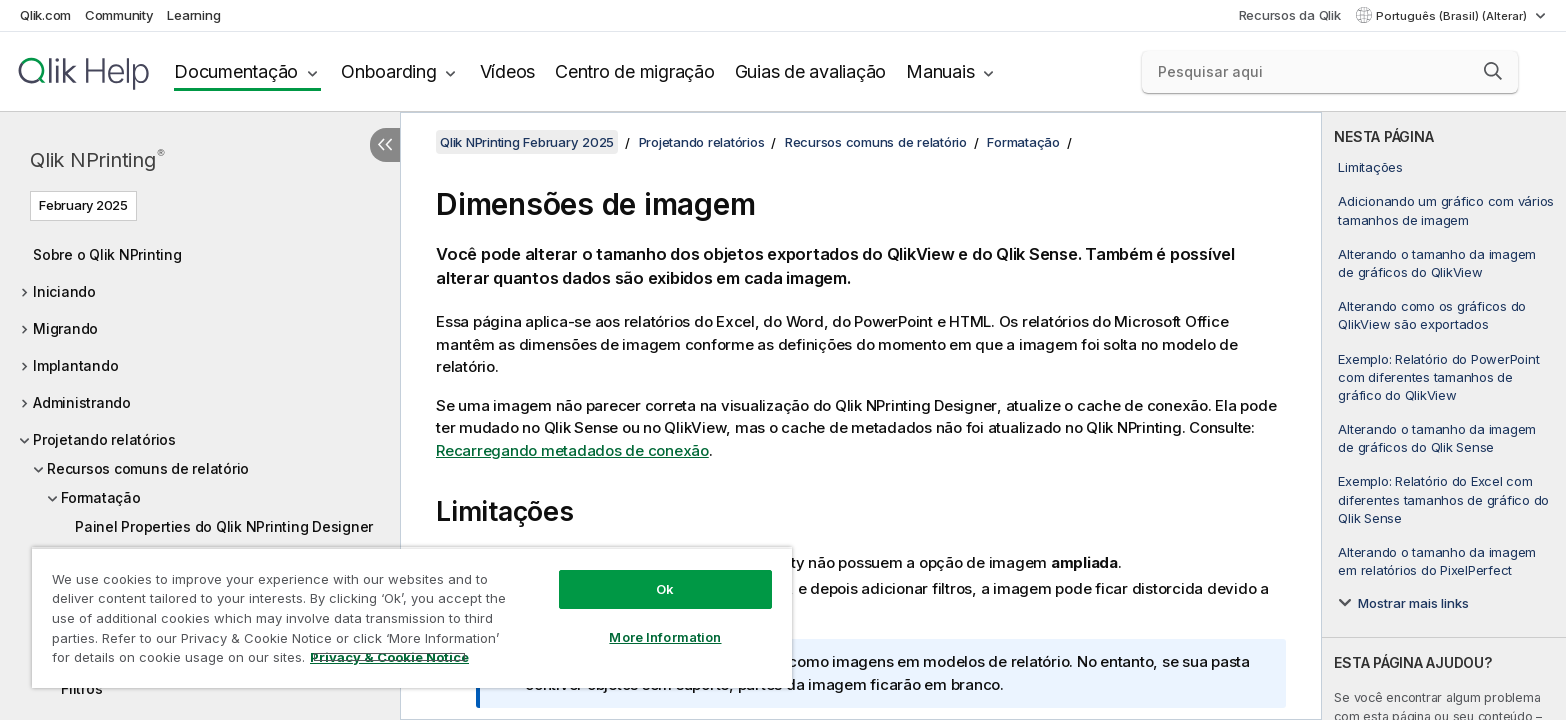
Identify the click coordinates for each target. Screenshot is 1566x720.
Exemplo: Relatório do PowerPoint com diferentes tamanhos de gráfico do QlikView (1438, 377)
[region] (412, 617)
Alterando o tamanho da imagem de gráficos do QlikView (1437, 263)
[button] (1493, 71)
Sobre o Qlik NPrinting (107, 254)
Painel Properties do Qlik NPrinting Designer (224, 526)
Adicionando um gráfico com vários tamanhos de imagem (1446, 210)
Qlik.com (45, 15)
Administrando (82, 402)
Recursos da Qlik (1290, 15)
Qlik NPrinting (97, 159)
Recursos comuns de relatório (148, 468)
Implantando (75, 365)
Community (119, 15)
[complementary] (1444, 416)
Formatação (101, 497)
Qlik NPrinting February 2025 (527, 142)
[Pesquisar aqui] (1330, 72)
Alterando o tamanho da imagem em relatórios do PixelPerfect (1437, 561)
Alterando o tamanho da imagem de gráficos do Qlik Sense (1437, 438)
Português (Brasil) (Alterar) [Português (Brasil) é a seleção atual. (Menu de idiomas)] (1453, 16)
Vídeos (508, 71)
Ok (665, 589)
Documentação (236, 71)
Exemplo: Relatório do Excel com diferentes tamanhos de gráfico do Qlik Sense (1443, 499)
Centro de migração (635, 71)
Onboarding (389, 71)
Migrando (65, 328)
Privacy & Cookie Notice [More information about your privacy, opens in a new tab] (389, 657)
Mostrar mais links (1413, 603)
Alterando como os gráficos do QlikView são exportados (1432, 315)
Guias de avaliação (811, 71)
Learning (193, 15)
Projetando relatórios (104, 439)
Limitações (1370, 167)
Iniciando (64, 291)
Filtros (81, 688)
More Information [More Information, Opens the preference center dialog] (665, 637)
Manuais (940, 71)
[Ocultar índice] (385, 145)
